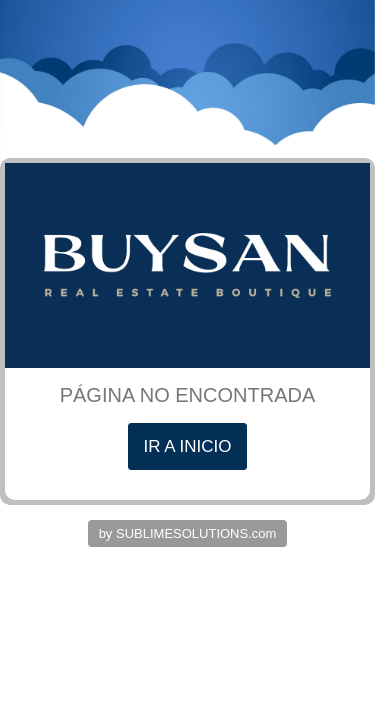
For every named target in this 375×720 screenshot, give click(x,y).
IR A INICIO (188, 446)
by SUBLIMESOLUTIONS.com (188, 533)
